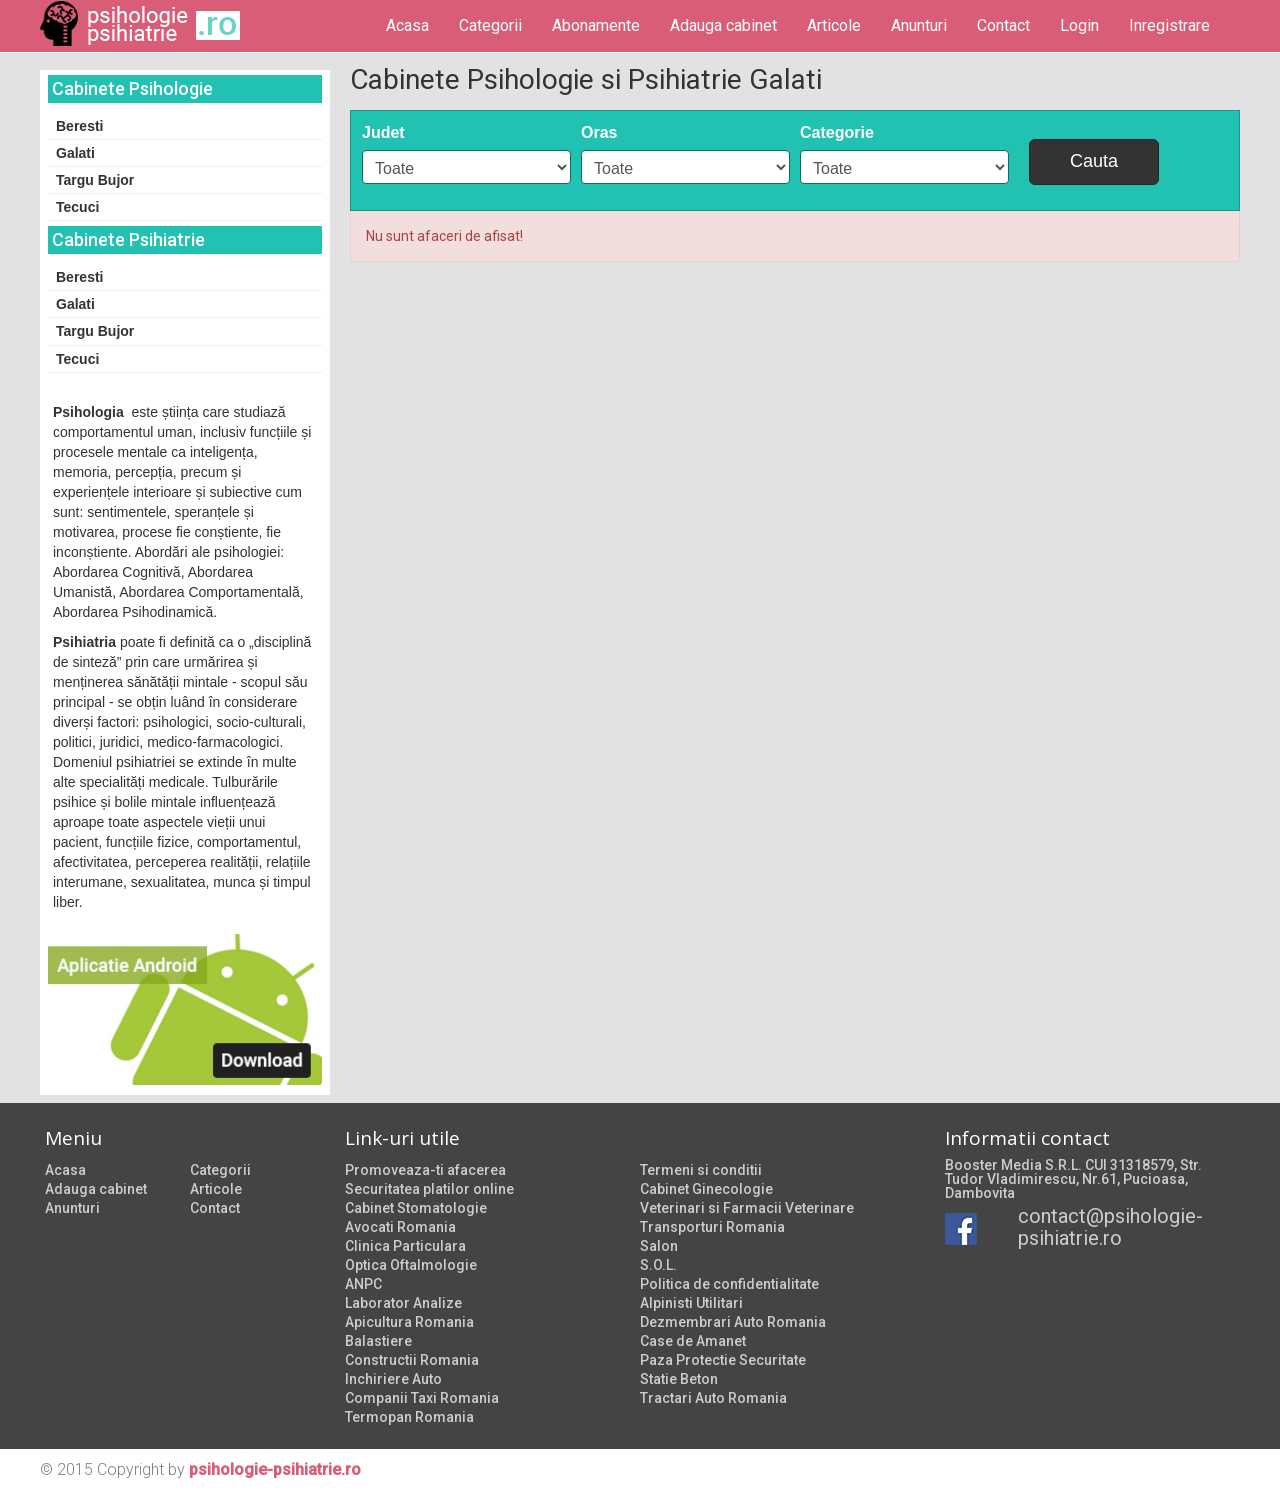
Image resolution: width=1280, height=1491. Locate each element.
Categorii (490, 25)
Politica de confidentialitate (729, 1284)
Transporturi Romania (712, 1227)
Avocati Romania (400, 1227)
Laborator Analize (403, 1303)
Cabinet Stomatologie (416, 1208)
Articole (834, 25)
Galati (75, 153)
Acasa (407, 25)
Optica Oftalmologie (411, 1265)
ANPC (363, 1284)
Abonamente (596, 25)
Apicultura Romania (409, 1322)
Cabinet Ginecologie (706, 1189)
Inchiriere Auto (393, 1379)
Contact (1003, 25)
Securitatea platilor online (429, 1189)
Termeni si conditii (701, 1170)
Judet (383, 132)
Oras (599, 132)
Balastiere (378, 1341)
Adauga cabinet (723, 25)
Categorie (837, 132)
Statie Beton (679, 1379)
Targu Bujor (95, 180)
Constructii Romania (412, 1360)
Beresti (79, 126)
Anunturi (919, 25)
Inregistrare (1169, 25)
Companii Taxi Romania (422, 1398)
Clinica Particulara (405, 1246)
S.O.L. (658, 1265)
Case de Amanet (693, 1341)
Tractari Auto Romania (713, 1398)
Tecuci (77, 207)
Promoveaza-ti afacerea (425, 1170)
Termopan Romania (409, 1417)
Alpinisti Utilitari (691, 1303)
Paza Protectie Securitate (723, 1360)
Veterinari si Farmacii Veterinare (747, 1208)
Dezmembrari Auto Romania (733, 1322)
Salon (659, 1246)
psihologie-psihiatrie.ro (275, 1469)
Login (1079, 25)
